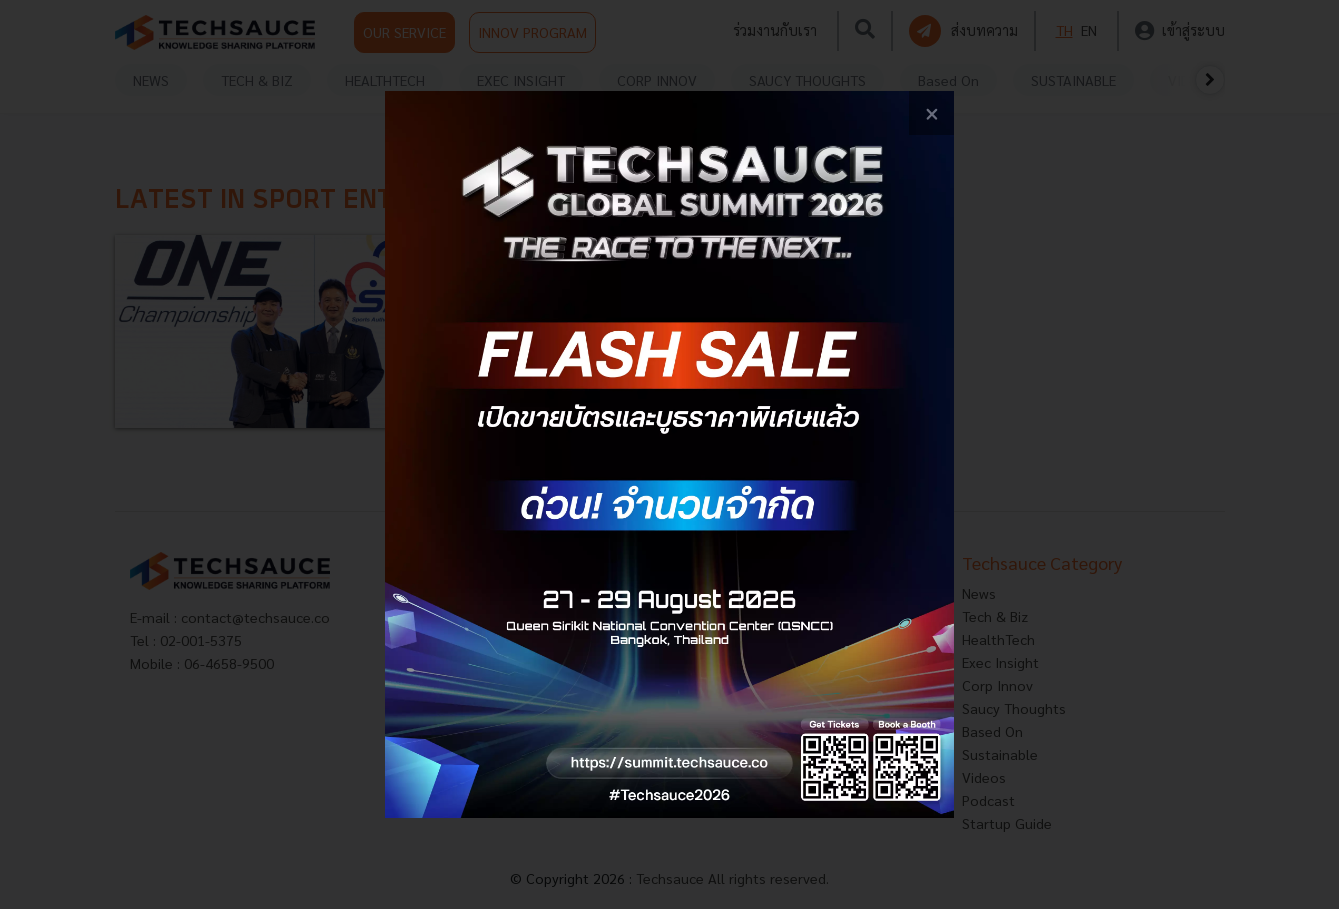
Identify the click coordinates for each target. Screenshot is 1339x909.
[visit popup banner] (669, 454)
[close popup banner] (931, 113)
